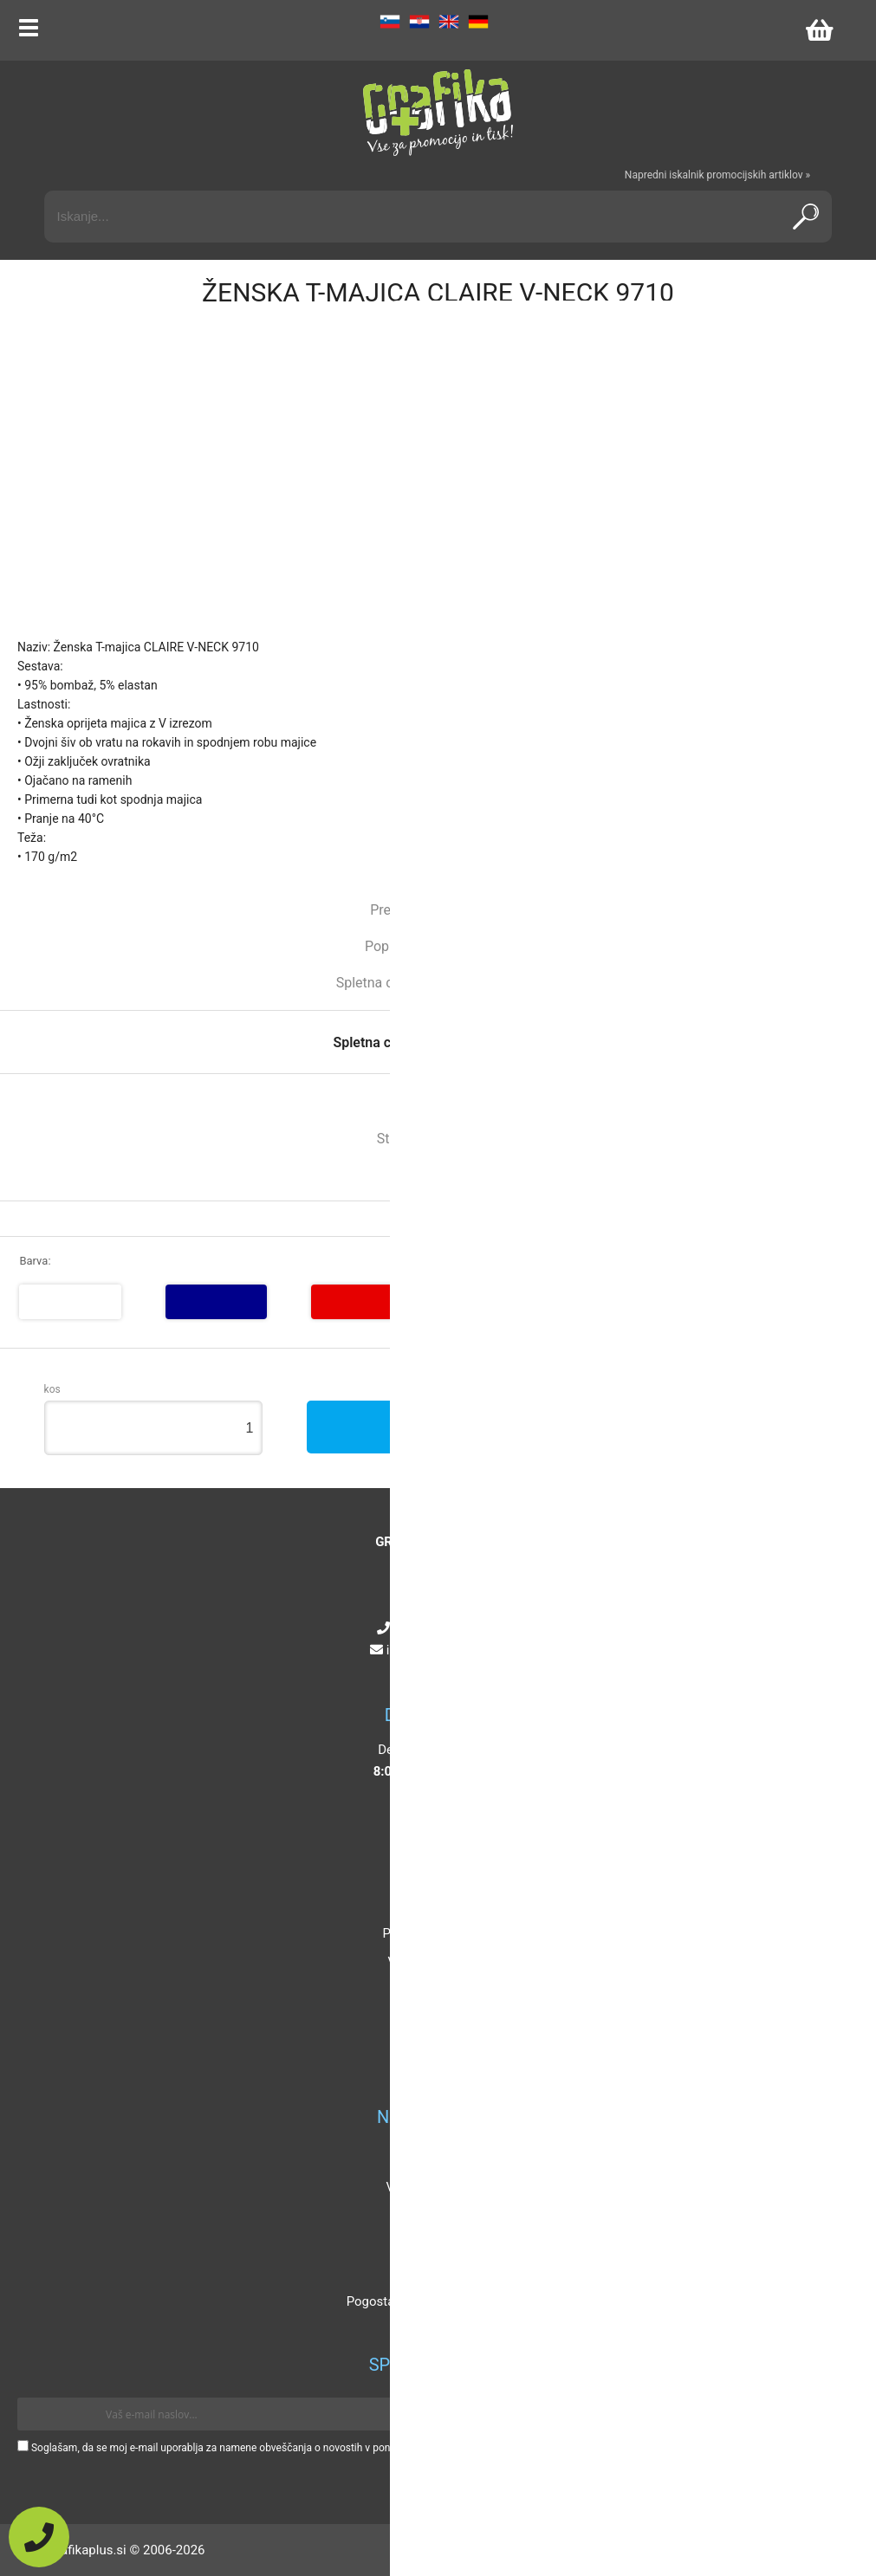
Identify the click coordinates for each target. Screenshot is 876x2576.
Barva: (34, 1260)
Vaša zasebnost (433, 1962)
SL (390, 21)
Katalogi (433, 2215)
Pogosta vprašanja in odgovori (434, 2301)
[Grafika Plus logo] (438, 112)
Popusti (434, 2158)
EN (448, 21)
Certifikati (433, 2273)
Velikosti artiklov (434, 2187)
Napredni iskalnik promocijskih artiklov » (717, 175)
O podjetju (434, 1876)
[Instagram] (426, 1672)
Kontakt (434, 1905)
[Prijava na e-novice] (833, 2414)
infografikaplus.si (441, 1650)
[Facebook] (408, 1672)
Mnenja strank (434, 2244)
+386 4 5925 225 (441, 1628)
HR (419, 21)
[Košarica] (819, 30)
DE (478, 21)
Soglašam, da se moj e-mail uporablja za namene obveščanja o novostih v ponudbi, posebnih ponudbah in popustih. (296, 2448)
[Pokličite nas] (39, 2537)
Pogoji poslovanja (433, 1933)
